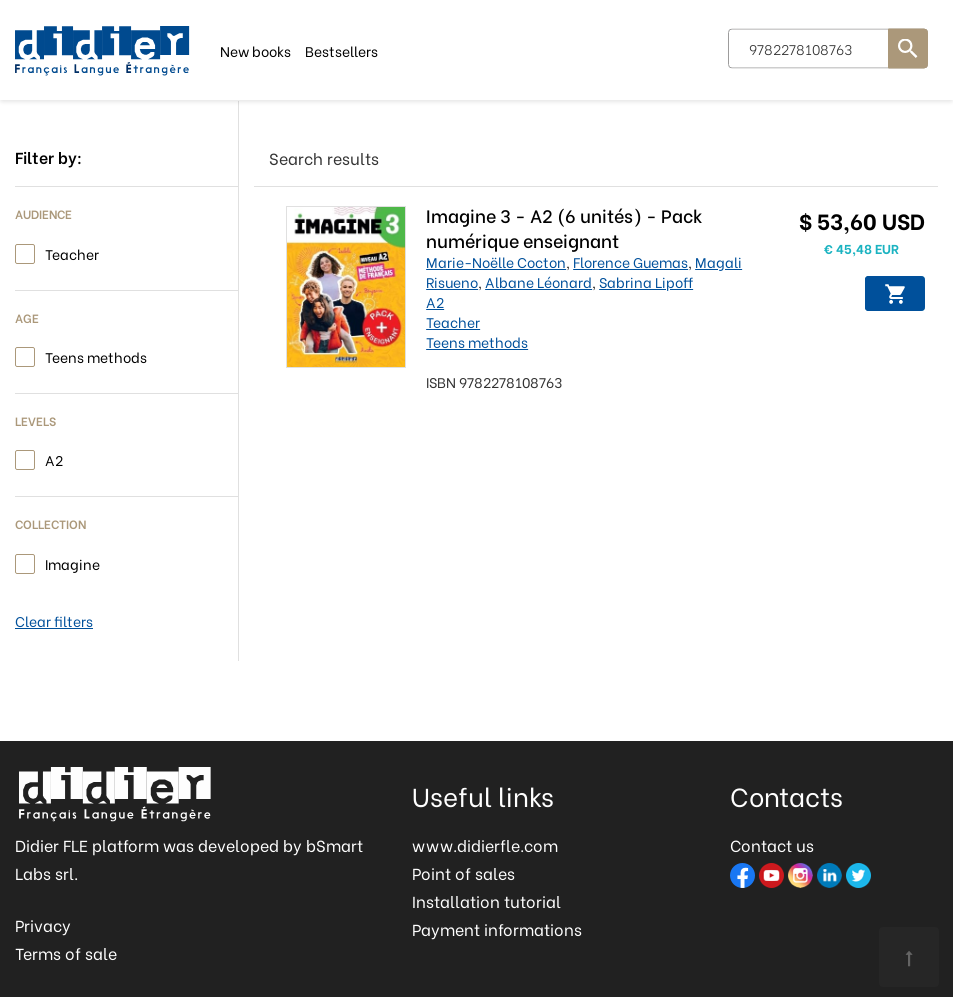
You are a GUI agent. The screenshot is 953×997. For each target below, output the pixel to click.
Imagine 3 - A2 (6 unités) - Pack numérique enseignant (567, 227)
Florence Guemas (633, 261)
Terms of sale (66, 952)
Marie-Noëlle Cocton (499, 261)
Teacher (72, 252)
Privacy (43, 924)
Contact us (772, 844)
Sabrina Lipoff (649, 281)
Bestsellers (341, 49)
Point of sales (463, 872)
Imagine (72, 562)
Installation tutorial (486, 900)
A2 (54, 458)
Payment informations (497, 928)
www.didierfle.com (485, 844)
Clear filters (54, 620)
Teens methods (96, 355)
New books (255, 49)
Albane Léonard (541, 281)
